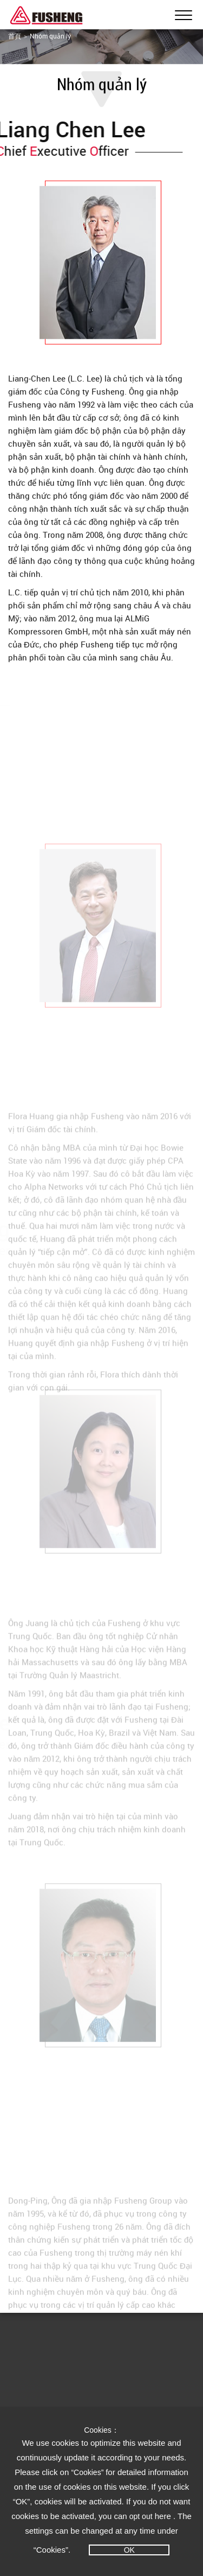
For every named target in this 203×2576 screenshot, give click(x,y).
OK (129, 2550)
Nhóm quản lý (50, 35)
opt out (141, 2516)
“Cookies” (88, 2472)
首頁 (14, 35)
